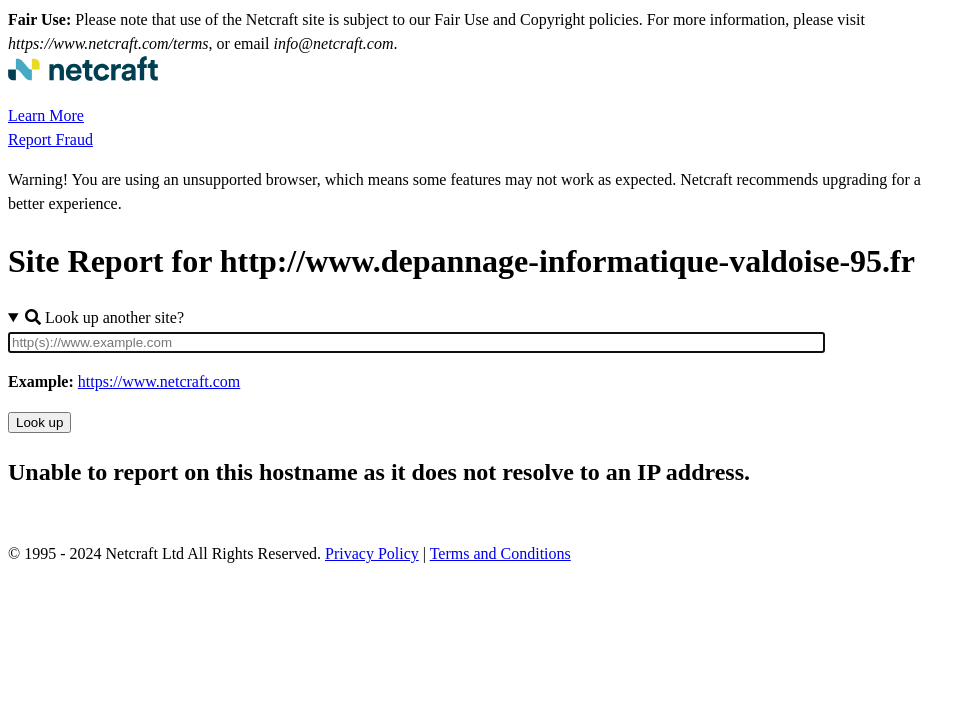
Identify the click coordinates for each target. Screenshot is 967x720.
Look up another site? (104, 317)
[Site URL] (416, 342)
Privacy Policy (372, 553)
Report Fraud (50, 139)
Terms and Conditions (500, 553)
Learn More (46, 115)
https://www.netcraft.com (159, 381)
